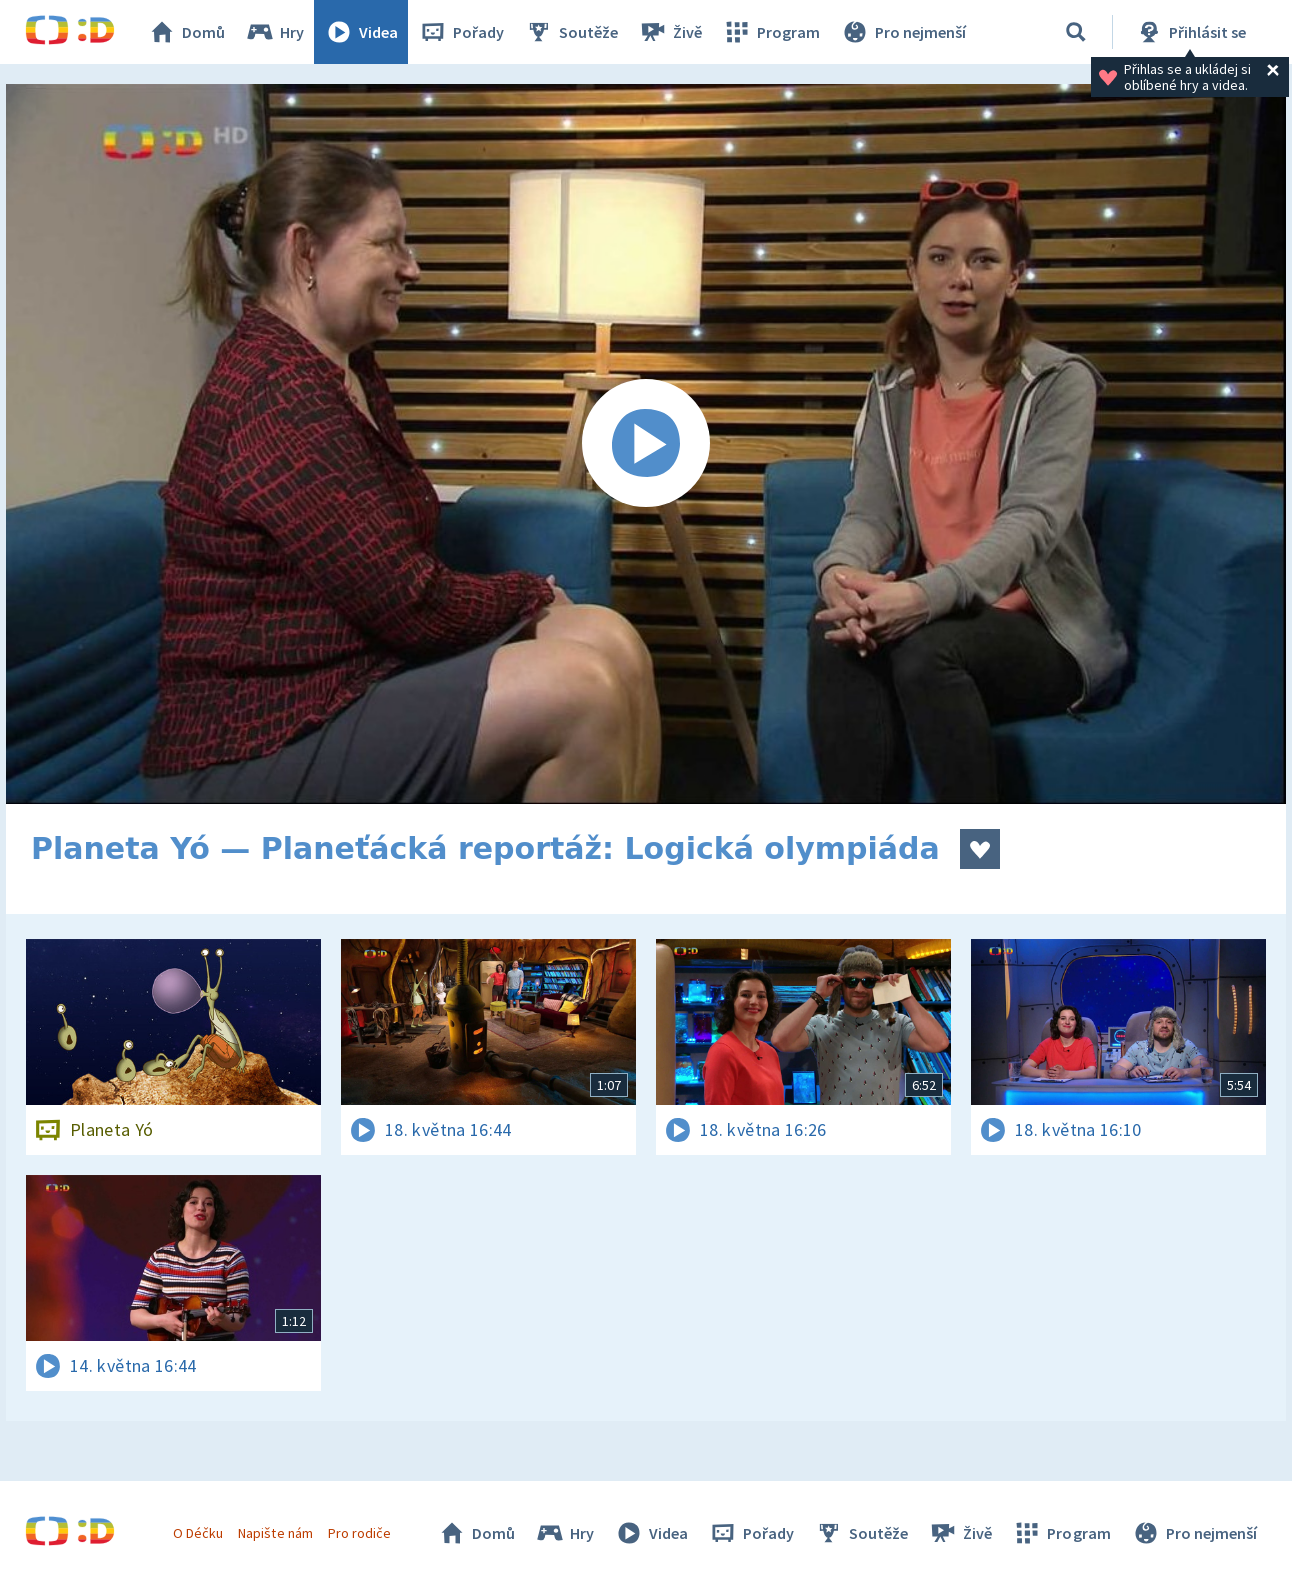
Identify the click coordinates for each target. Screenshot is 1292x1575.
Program (771, 32)
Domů (186, 32)
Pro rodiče (359, 1533)
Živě (670, 32)
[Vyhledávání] (1076, 32)
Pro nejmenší (903, 32)
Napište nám (275, 1533)
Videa (361, 32)
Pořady (461, 32)
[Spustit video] (646, 444)
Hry (274, 32)
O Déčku (198, 1533)
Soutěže (571, 32)
